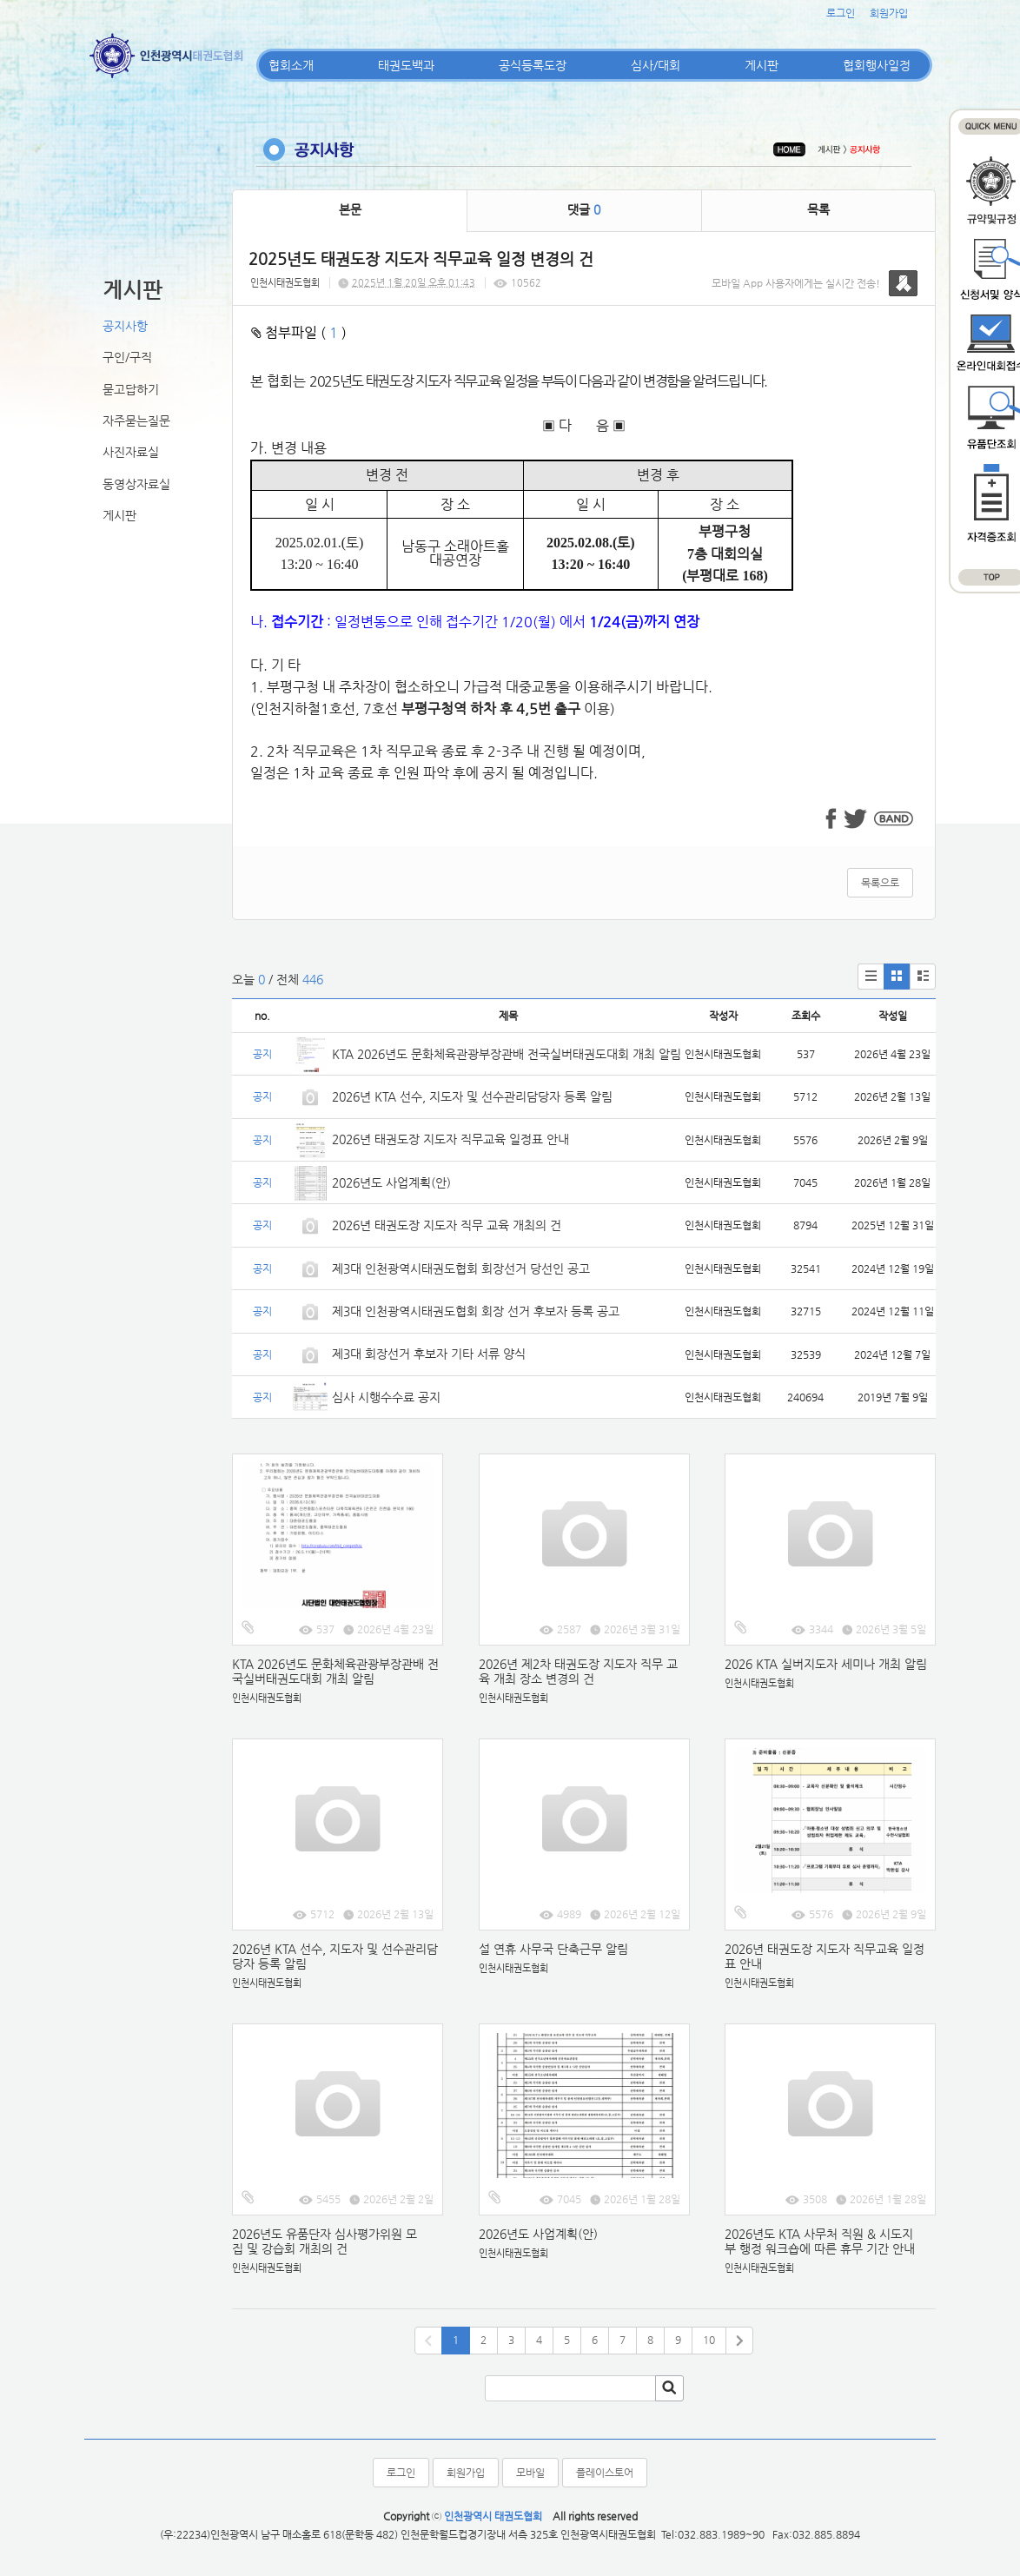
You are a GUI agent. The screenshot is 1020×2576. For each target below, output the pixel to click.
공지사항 (125, 326)
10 (709, 2340)
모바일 (530, 2473)
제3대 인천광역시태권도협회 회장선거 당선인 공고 (461, 1268)
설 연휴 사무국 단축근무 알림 (553, 1949)
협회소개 (291, 65)
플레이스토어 (604, 2473)
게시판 (761, 65)
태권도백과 (406, 65)
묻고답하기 (131, 389)
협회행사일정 (877, 65)
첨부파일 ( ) (299, 332)
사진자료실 (131, 452)
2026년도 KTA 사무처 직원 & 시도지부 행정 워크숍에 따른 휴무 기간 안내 (820, 2241)
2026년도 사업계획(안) (391, 1182)
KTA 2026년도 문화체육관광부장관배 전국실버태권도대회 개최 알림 (506, 1054)
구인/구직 (127, 357)
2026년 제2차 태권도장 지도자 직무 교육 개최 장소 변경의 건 (578, 1671)
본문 (350, 209)
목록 (818, 209)
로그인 (840, 13)
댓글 (583, 209)
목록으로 (880, 883)
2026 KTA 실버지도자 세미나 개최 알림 (826, 1664)
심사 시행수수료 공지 (386, 1397)
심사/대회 (655, 65)
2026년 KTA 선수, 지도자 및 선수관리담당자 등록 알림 (472, 1096)
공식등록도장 (532, 65)
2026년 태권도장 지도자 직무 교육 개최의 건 (446, 1225)
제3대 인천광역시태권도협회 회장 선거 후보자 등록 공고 (475, 1311)
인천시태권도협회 (285, 282)
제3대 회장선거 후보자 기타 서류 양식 (429, 1354)
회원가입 (889, 13)
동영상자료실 (136, 484)
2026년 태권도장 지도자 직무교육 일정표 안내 (450, 1139)
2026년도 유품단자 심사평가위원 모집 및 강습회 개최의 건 (324, 2241)
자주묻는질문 (136, 420)
